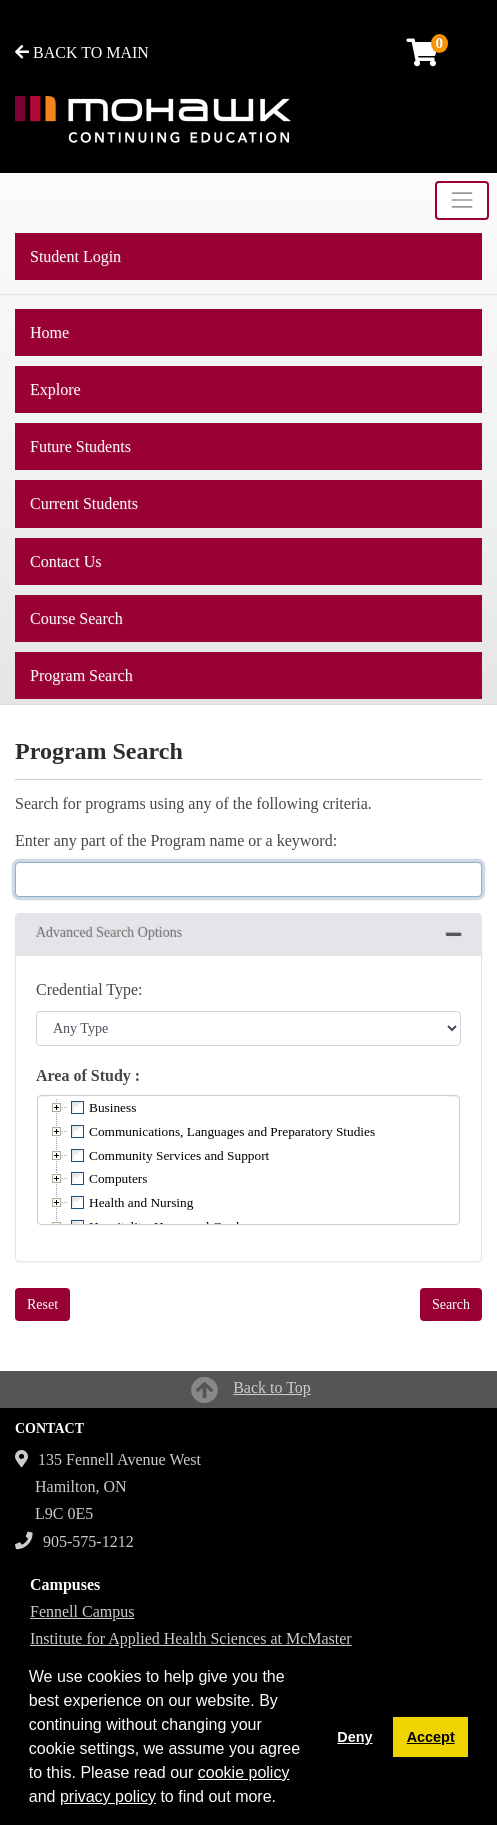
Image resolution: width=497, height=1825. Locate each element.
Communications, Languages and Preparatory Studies (232, 1131)
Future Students (80, 446)
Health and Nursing (141, 1202)
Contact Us (66, 561)
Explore (55, 389)
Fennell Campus (82, 1611)
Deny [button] (354, 1737)
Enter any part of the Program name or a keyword (174, 840)
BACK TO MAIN (82, 52)
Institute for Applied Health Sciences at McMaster (191, 1638)
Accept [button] (431, 1737)
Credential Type (87, 989)
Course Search (76, 618)
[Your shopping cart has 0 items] (424, 57)
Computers (118, 1178)
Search (451, 1304)
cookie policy (244, 1772)
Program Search (81, 675)
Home (49, 332)
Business (112, 1107)
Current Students (84, 503)
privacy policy (108, 1796)
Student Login (75, 256)
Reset (42, 1304)
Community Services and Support (179, 1155)
